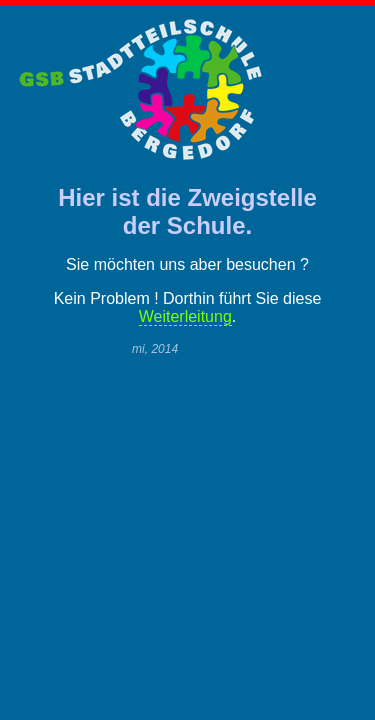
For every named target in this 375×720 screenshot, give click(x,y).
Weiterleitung (185, 316)
